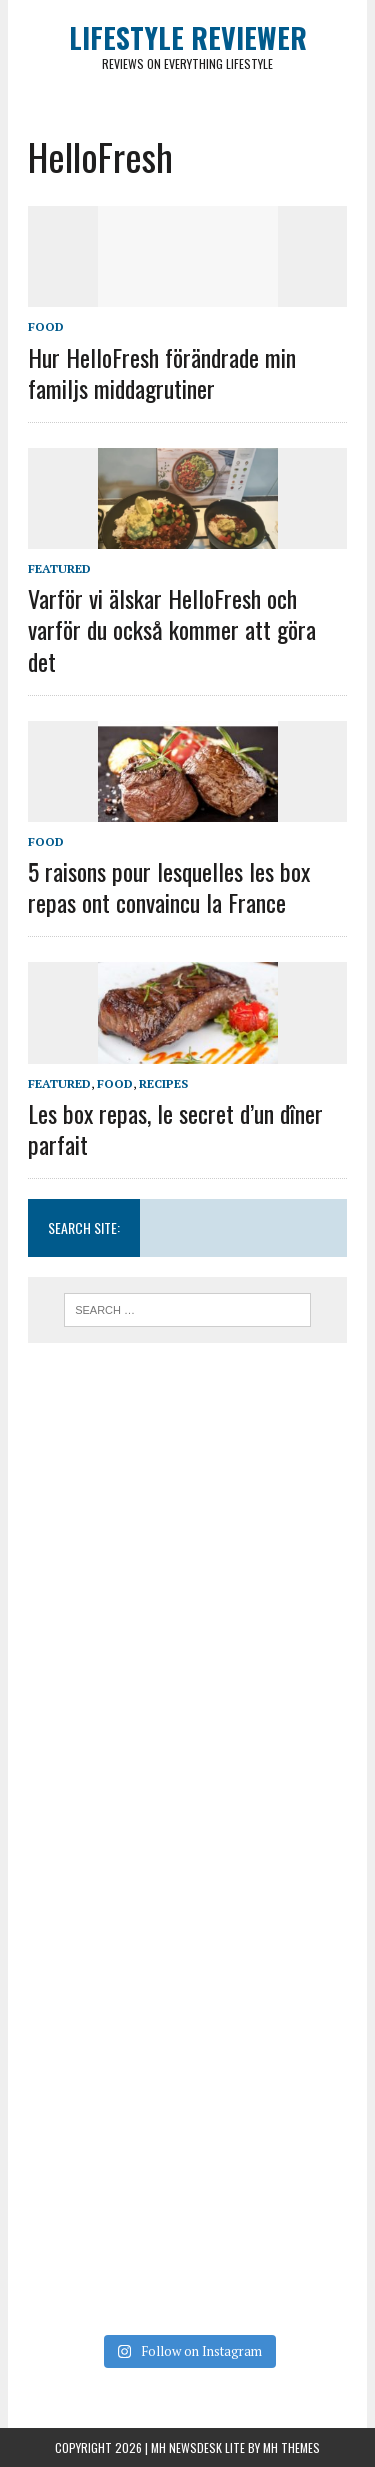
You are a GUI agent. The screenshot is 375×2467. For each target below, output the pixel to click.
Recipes (163, 1083)
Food (46, 326)
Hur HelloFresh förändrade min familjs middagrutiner (162, 372)
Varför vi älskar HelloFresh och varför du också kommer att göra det (172, 629)
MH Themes (291, 2447)
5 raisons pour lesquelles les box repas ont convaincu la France (169, 886)
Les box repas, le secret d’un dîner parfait (175, 1128)
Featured (59, 568)
